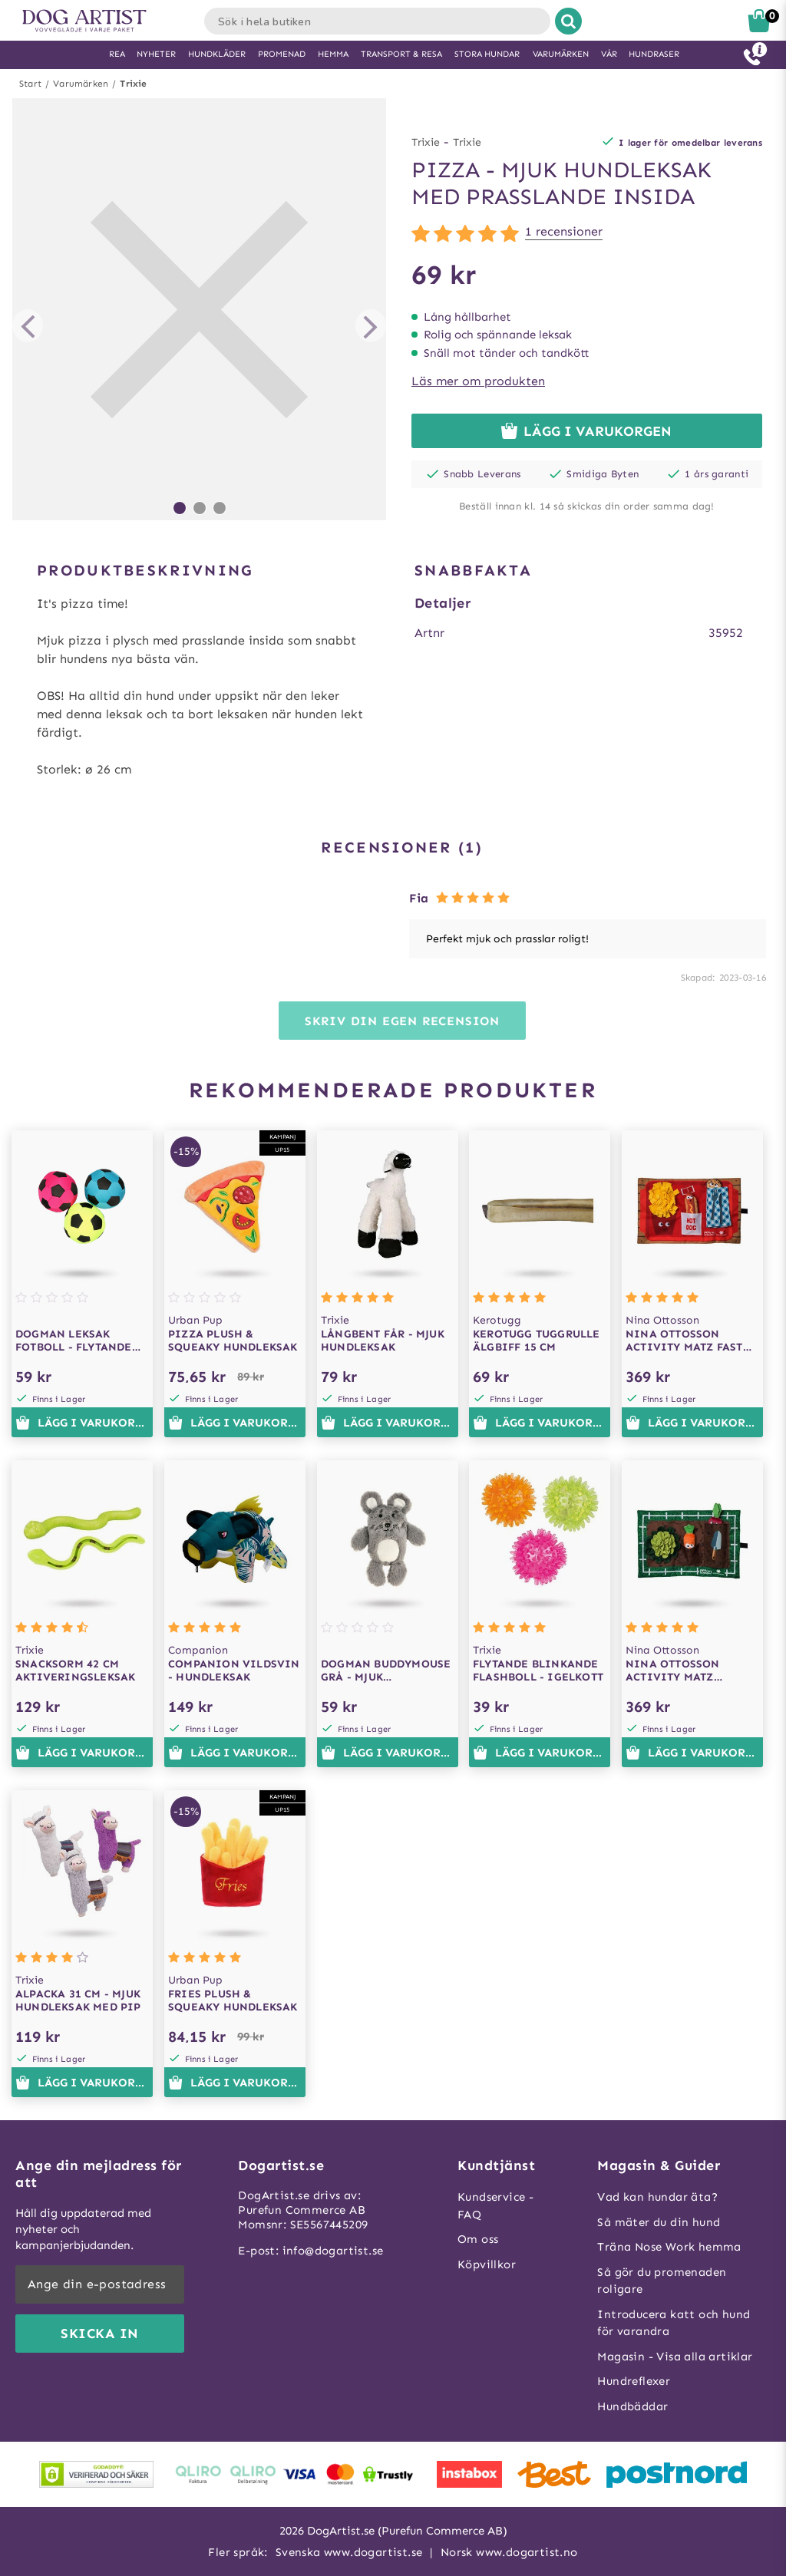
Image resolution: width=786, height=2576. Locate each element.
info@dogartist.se (333, 2251)
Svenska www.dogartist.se (349, 2552)
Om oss (477, 2239)
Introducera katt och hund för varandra (673, 2323)
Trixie (133, 83)
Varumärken (80, 83)
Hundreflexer (633, 2381)
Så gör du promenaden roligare (661, 2281)
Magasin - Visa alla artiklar (674, 2356)
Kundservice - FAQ (495, 2205)
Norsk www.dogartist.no (509, 2552)
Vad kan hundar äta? (657, 2197)
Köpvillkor (486, 2264)
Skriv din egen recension (402, 1021)
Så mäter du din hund (658, 2222)
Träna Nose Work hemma (669, 2247)
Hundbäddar (632, 2406)
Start (30, 83)
